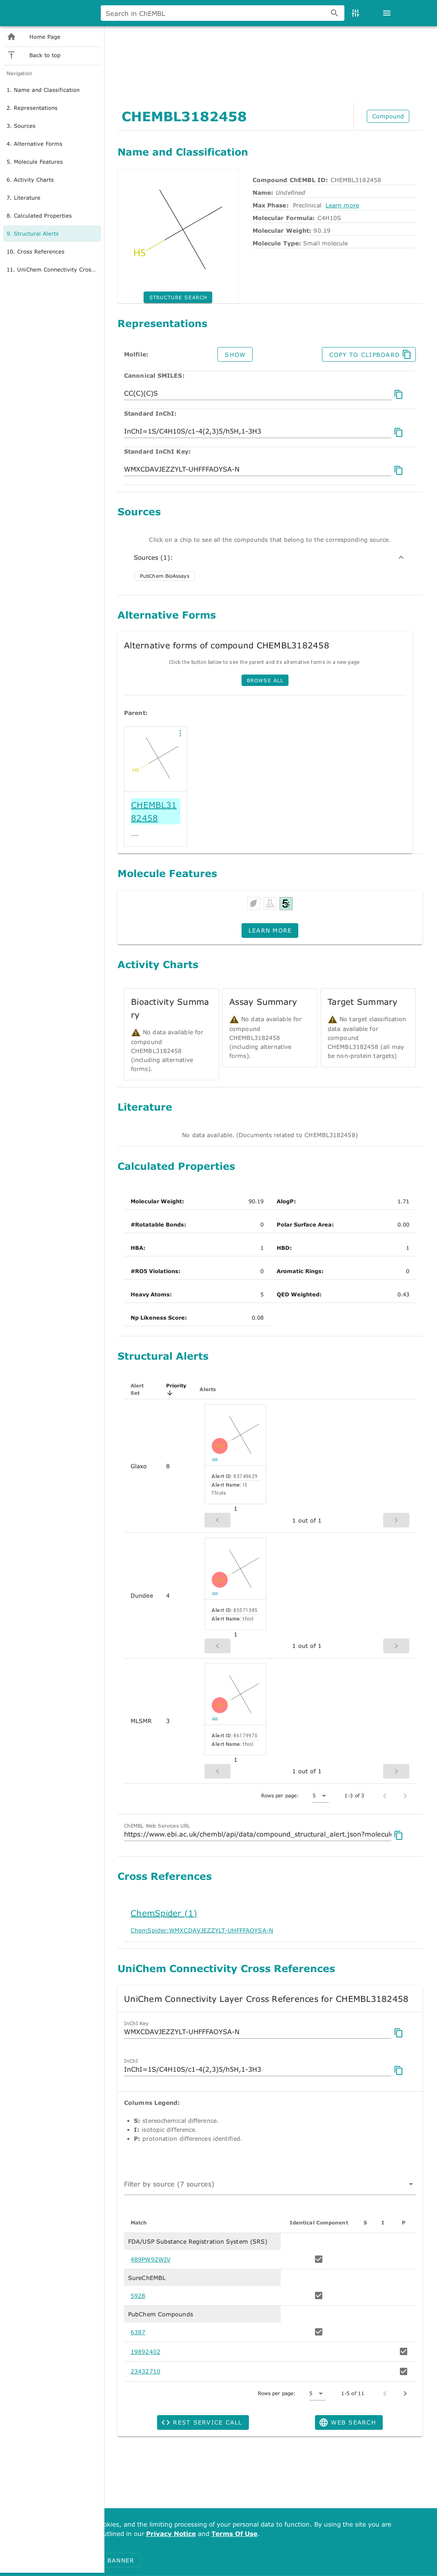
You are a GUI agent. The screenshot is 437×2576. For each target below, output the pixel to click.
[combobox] (308, 41)
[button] (180, 733)
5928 (138, 2295)
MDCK (301, 56)
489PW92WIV (151, 2259)
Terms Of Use (234, 2533)
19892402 (145, 2351)
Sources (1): (270, 557)
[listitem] (57, 114)
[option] (57, 167)
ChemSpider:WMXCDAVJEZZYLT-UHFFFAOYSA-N (202, 1930)
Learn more (342, 205)
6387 (138, 2332)
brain (287, 56)
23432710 (145, 2371)
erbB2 (272, 56)
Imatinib (254, 56)
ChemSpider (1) (164, 1913)
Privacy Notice (171, 2533)
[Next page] (405, 2393)
